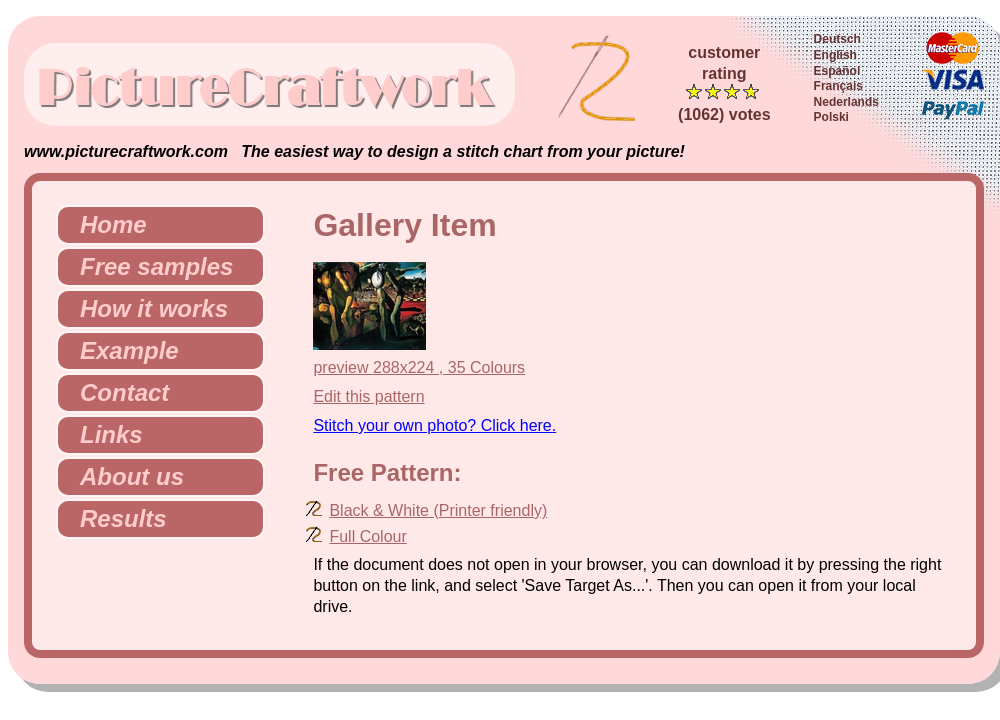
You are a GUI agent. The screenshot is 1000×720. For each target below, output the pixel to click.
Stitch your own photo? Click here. (434, 425)
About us (124, 476)
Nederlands (846, 102)
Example (121, 350)
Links (103, 434)
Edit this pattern (368, 396)
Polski (831, 117)
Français (838, 86)
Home (105, 224)
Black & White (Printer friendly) (438, 510)
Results (115, 518)
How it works (146, 308)
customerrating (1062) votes (724, 83)
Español (837, 71)
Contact (116, 392)
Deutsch (837, 39)
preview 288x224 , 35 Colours (419, 367)
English (835, 55)
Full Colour (367, 536)
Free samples (148, 266)
